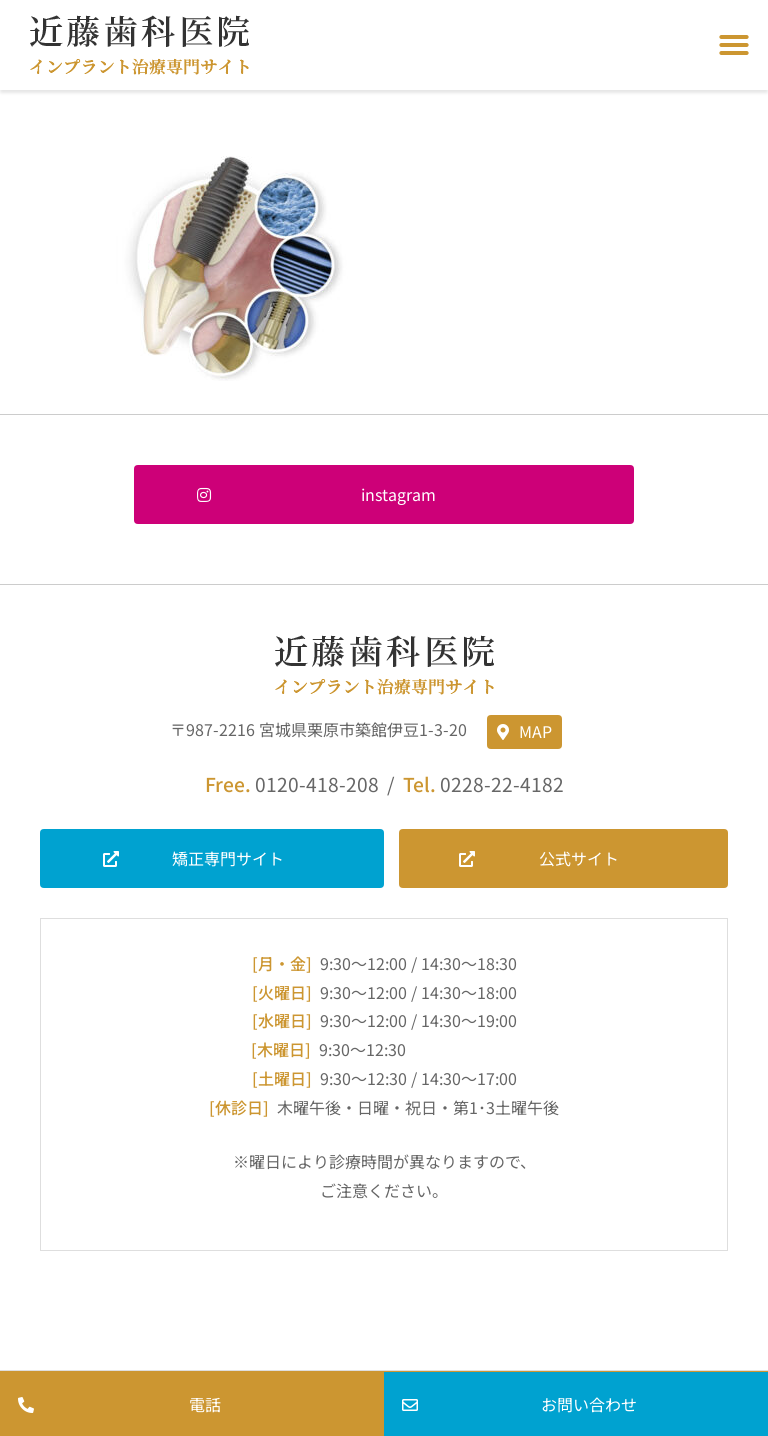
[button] (734, 45)
